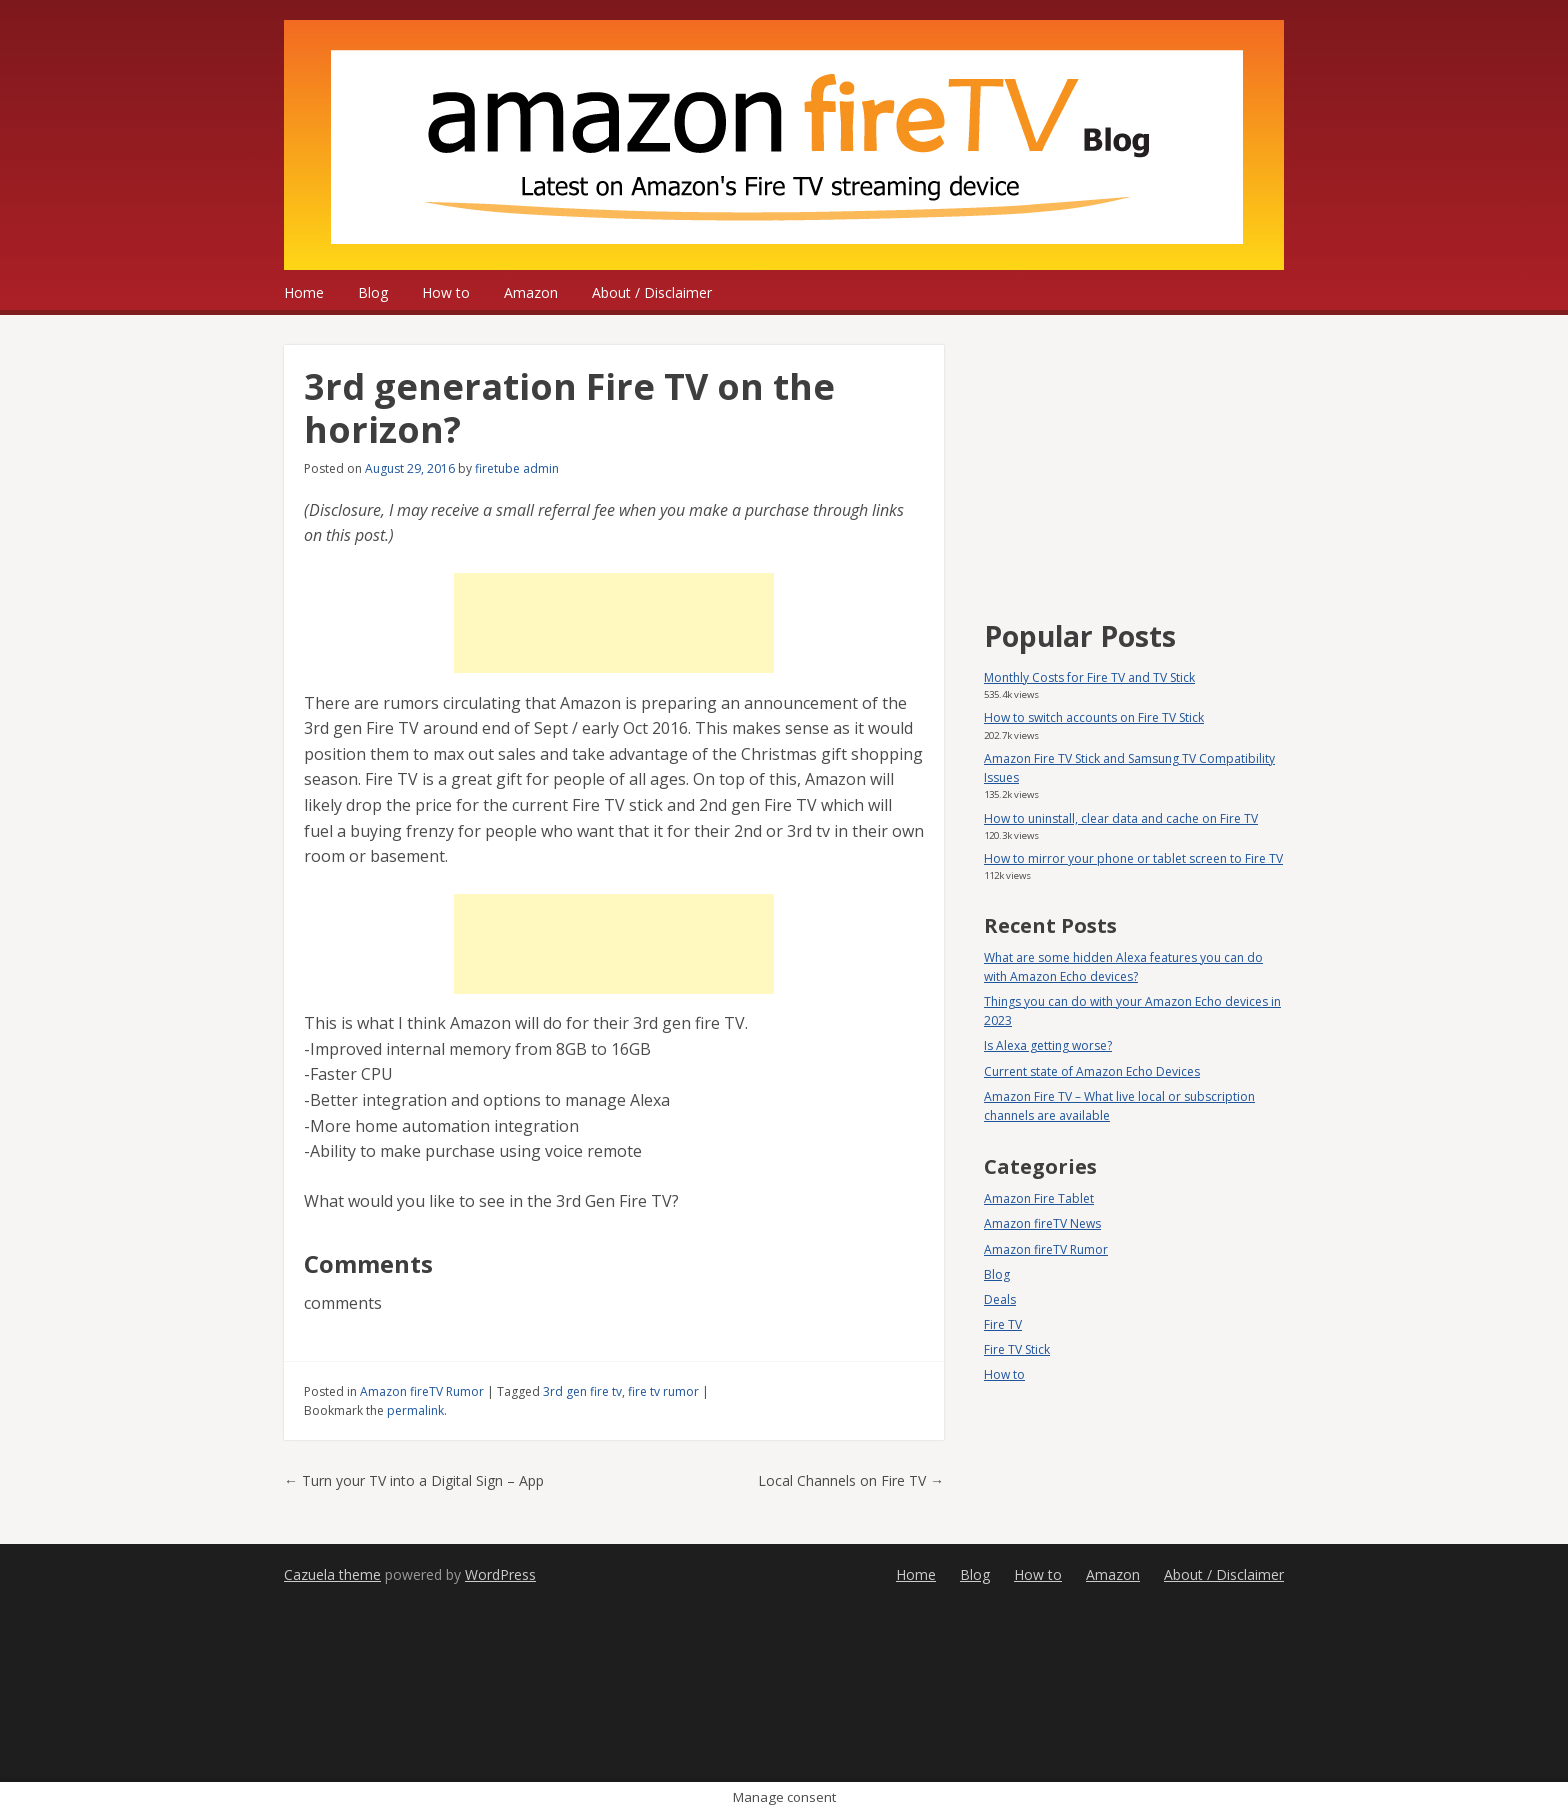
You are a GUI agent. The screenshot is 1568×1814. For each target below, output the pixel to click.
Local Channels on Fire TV (851, 1480)
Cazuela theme (332, 1574)
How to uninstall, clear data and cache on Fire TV (1121, 818)
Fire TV (1003, 1324)
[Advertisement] (614, 623)
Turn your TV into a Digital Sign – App (414, 1480)
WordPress (500, 1574)
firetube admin (517, 468)
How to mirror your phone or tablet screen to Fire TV (1133, 858)
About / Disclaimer (652, 292)
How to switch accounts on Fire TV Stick (1094, 717)
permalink (415, 1410)
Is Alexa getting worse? (1048, 1045)
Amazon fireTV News (1042, 1223)
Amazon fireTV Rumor (422, 1391)
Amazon (531, 292)
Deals (1000, 1299)
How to (446, 292)
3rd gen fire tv (582, 1391)
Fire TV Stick (1017, 1349)
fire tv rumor (663, 1391)
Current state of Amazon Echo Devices (1092, 1071)
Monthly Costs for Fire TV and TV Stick (1089, 677)
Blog (373, 292)
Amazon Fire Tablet (1039, 1198)
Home (304, 292)
